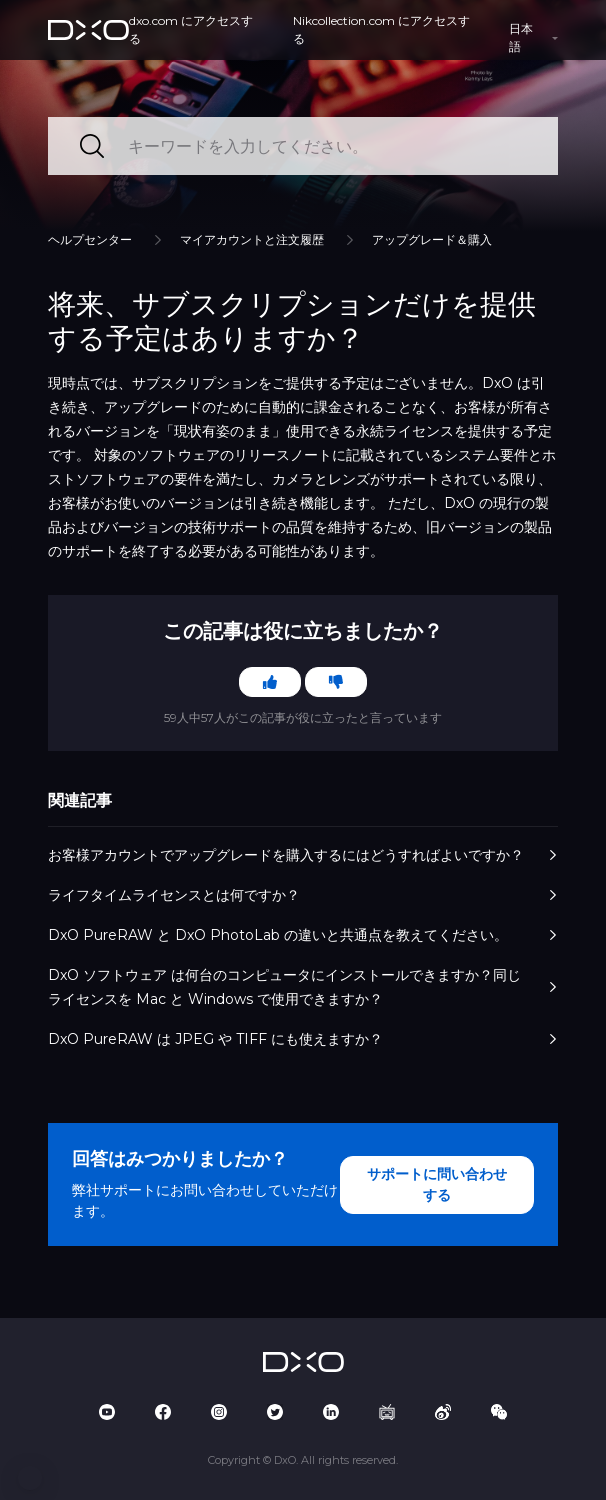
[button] (30, 1478)
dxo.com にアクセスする (191, 30)
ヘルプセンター (90, 239)
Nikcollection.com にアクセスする (381, 30)
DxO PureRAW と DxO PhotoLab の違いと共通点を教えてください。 (303, 935)
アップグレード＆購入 (432, 239)
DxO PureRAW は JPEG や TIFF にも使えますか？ (303, 1039)
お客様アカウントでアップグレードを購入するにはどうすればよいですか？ (303, 855)
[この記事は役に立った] (270, 682)
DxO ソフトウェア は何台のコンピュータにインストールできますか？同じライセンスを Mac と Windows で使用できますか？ (303, 987)
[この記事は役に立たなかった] (336, 682)
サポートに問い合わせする (437, 1184)
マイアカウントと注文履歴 (252, 239)
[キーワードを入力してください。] (303, 146)
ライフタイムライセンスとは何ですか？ (303, 895)
